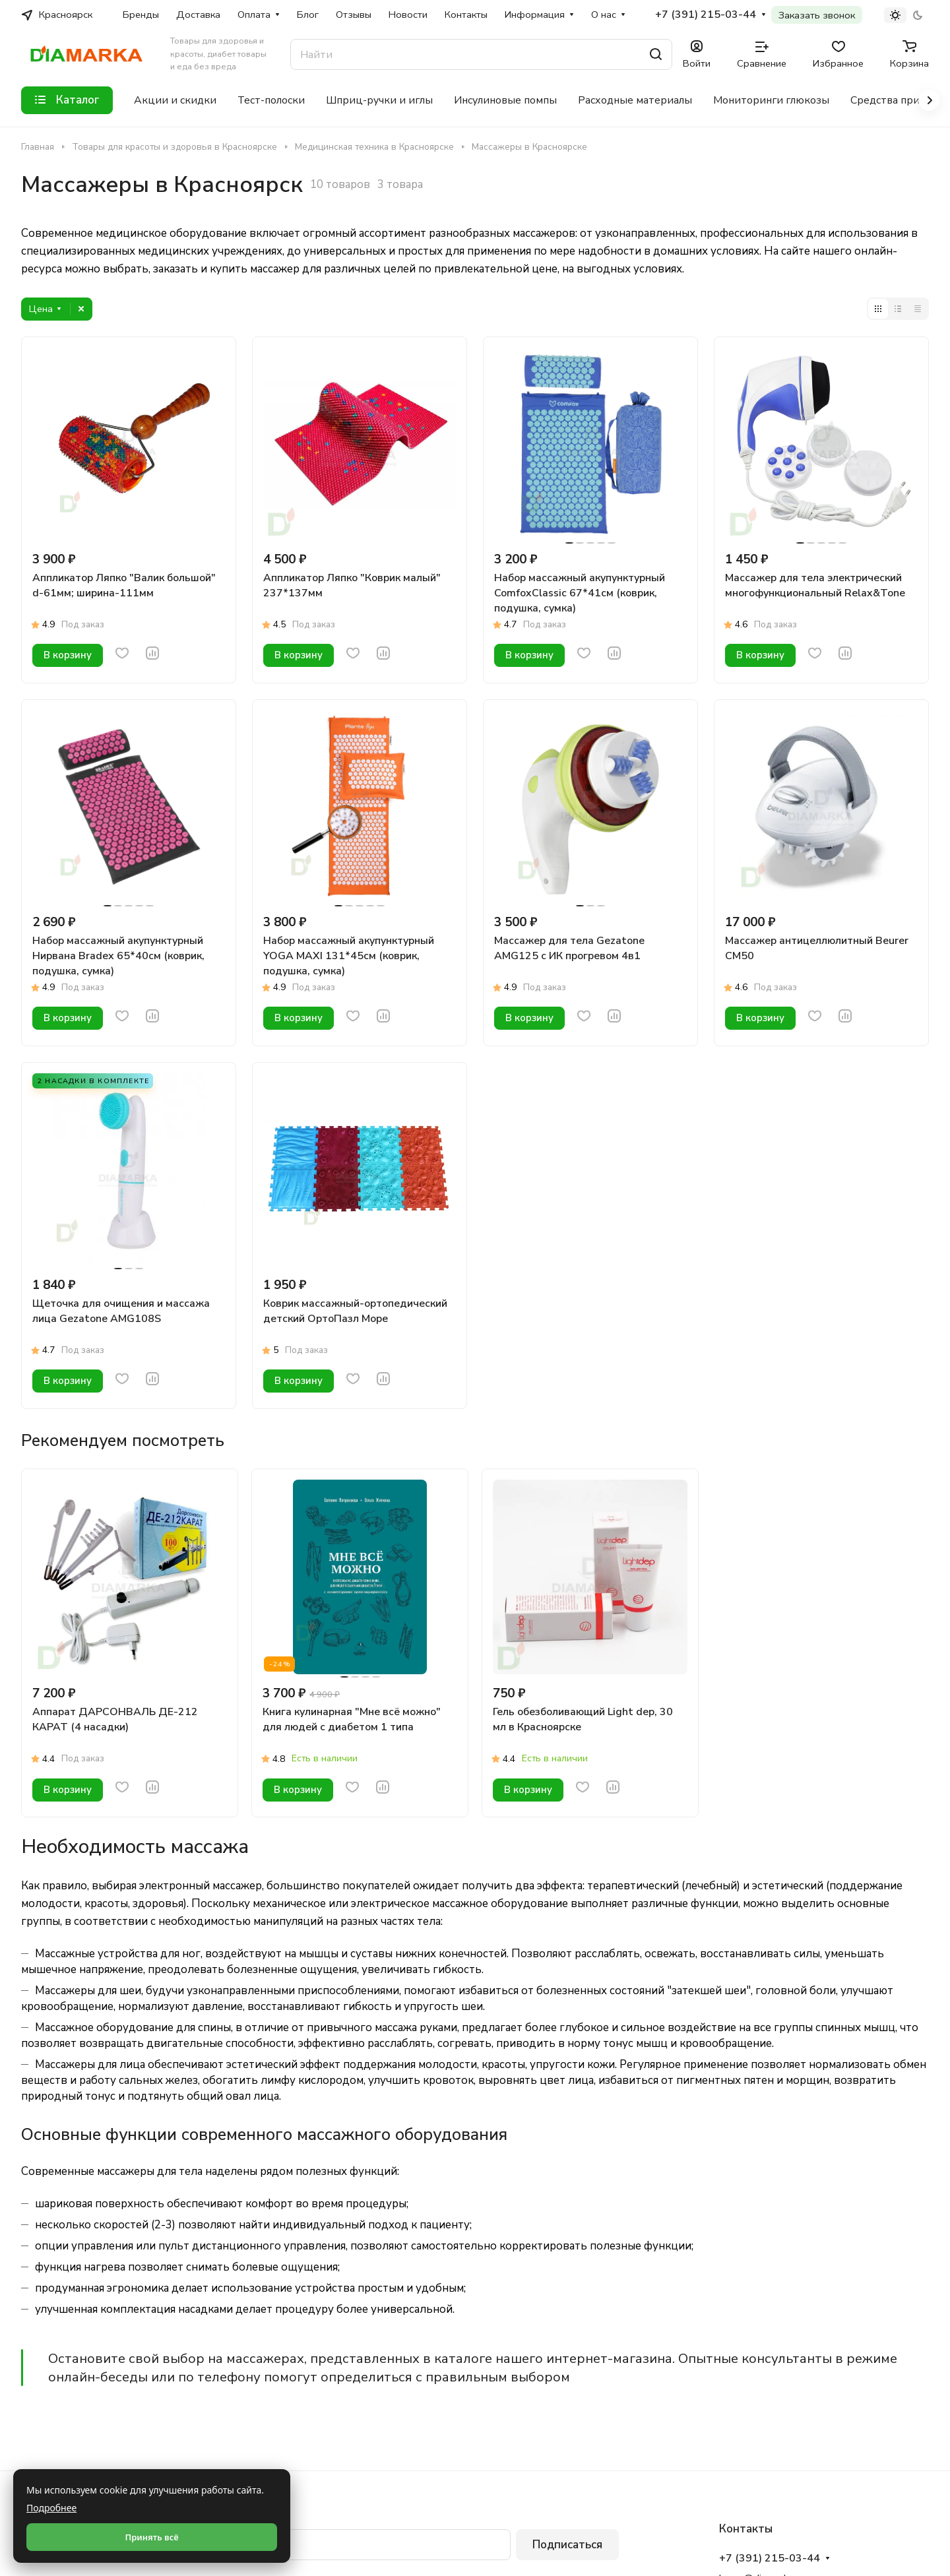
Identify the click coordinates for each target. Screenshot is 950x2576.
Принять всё (151, 2537)
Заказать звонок (816, 15)
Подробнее (51, 2507)
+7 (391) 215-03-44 (705, 15)
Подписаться (567, 2544)
